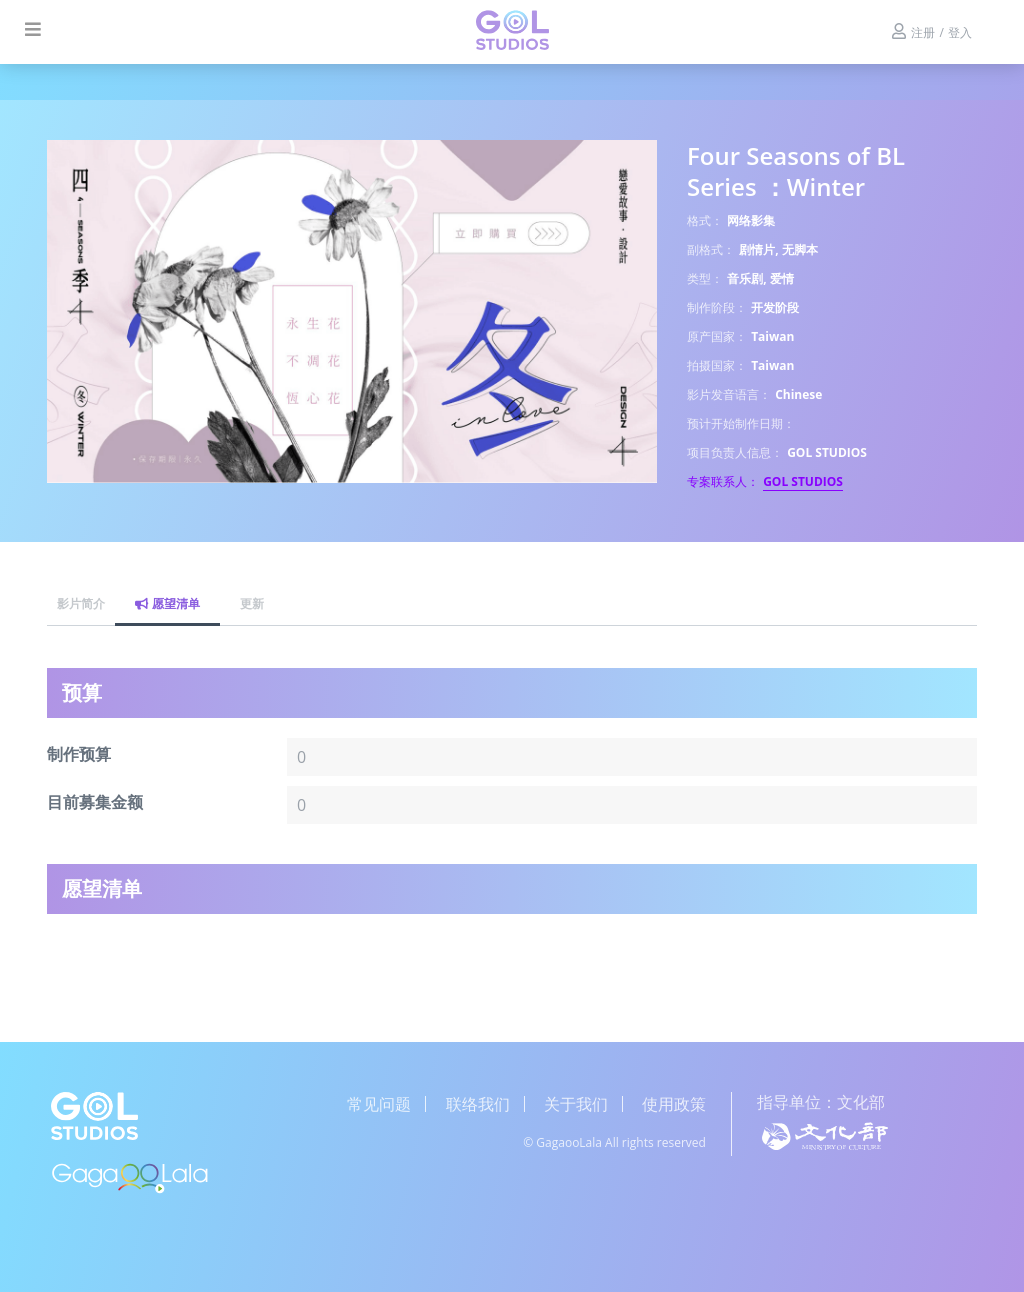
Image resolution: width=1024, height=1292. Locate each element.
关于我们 (576, 1104)
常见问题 (379, 1104)
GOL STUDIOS (803, 481)
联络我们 (478, 1104)
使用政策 (674, 1104)
